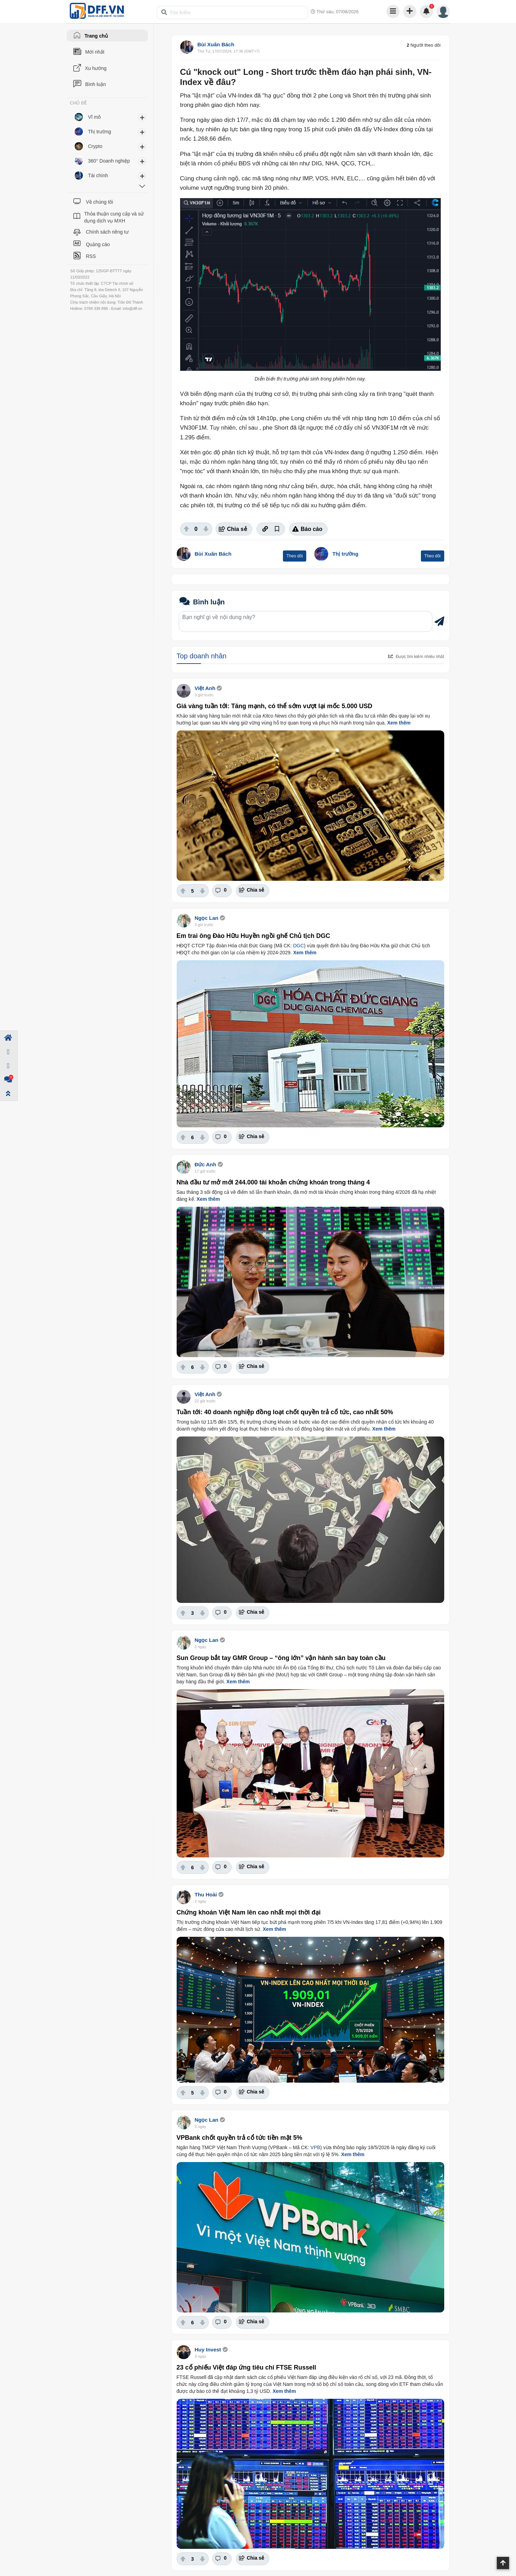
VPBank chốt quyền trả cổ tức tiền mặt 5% (239, 2137)
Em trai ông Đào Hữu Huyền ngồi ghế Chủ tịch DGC (253, 935)
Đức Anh (205, 1164)
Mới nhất (95, 52)
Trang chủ (96, 36)
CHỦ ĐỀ (78, 103)
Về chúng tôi (99, 202)
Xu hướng (96, 68)
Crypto (95, 146)
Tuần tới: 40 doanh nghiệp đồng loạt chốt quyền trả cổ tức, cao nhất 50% (285, 1412)
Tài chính (98, 175)
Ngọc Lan (206, 918)
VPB (315, 2147)
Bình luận (95, 84)
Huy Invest (208, 2349)
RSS (91, 256)
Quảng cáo (98, 244)
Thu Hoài (206, 1894)
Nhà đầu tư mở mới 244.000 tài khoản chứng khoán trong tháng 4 (273, 1182)
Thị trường (345, 554)
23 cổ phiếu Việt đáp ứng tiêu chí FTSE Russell (246, 2367)
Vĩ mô (94, 117)
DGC (298, 945)
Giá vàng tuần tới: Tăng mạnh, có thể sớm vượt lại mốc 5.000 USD (274, 706)
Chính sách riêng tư (107, 232)
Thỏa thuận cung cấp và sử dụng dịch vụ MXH (114, 217)
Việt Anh (205, 688)
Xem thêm (398, 723)
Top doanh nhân (201, 656)
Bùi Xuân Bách (216, 44)
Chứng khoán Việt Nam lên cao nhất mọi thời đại (249, 1912)
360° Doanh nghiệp (109, 161)
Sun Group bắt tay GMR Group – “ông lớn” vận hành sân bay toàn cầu (281, 1657)
